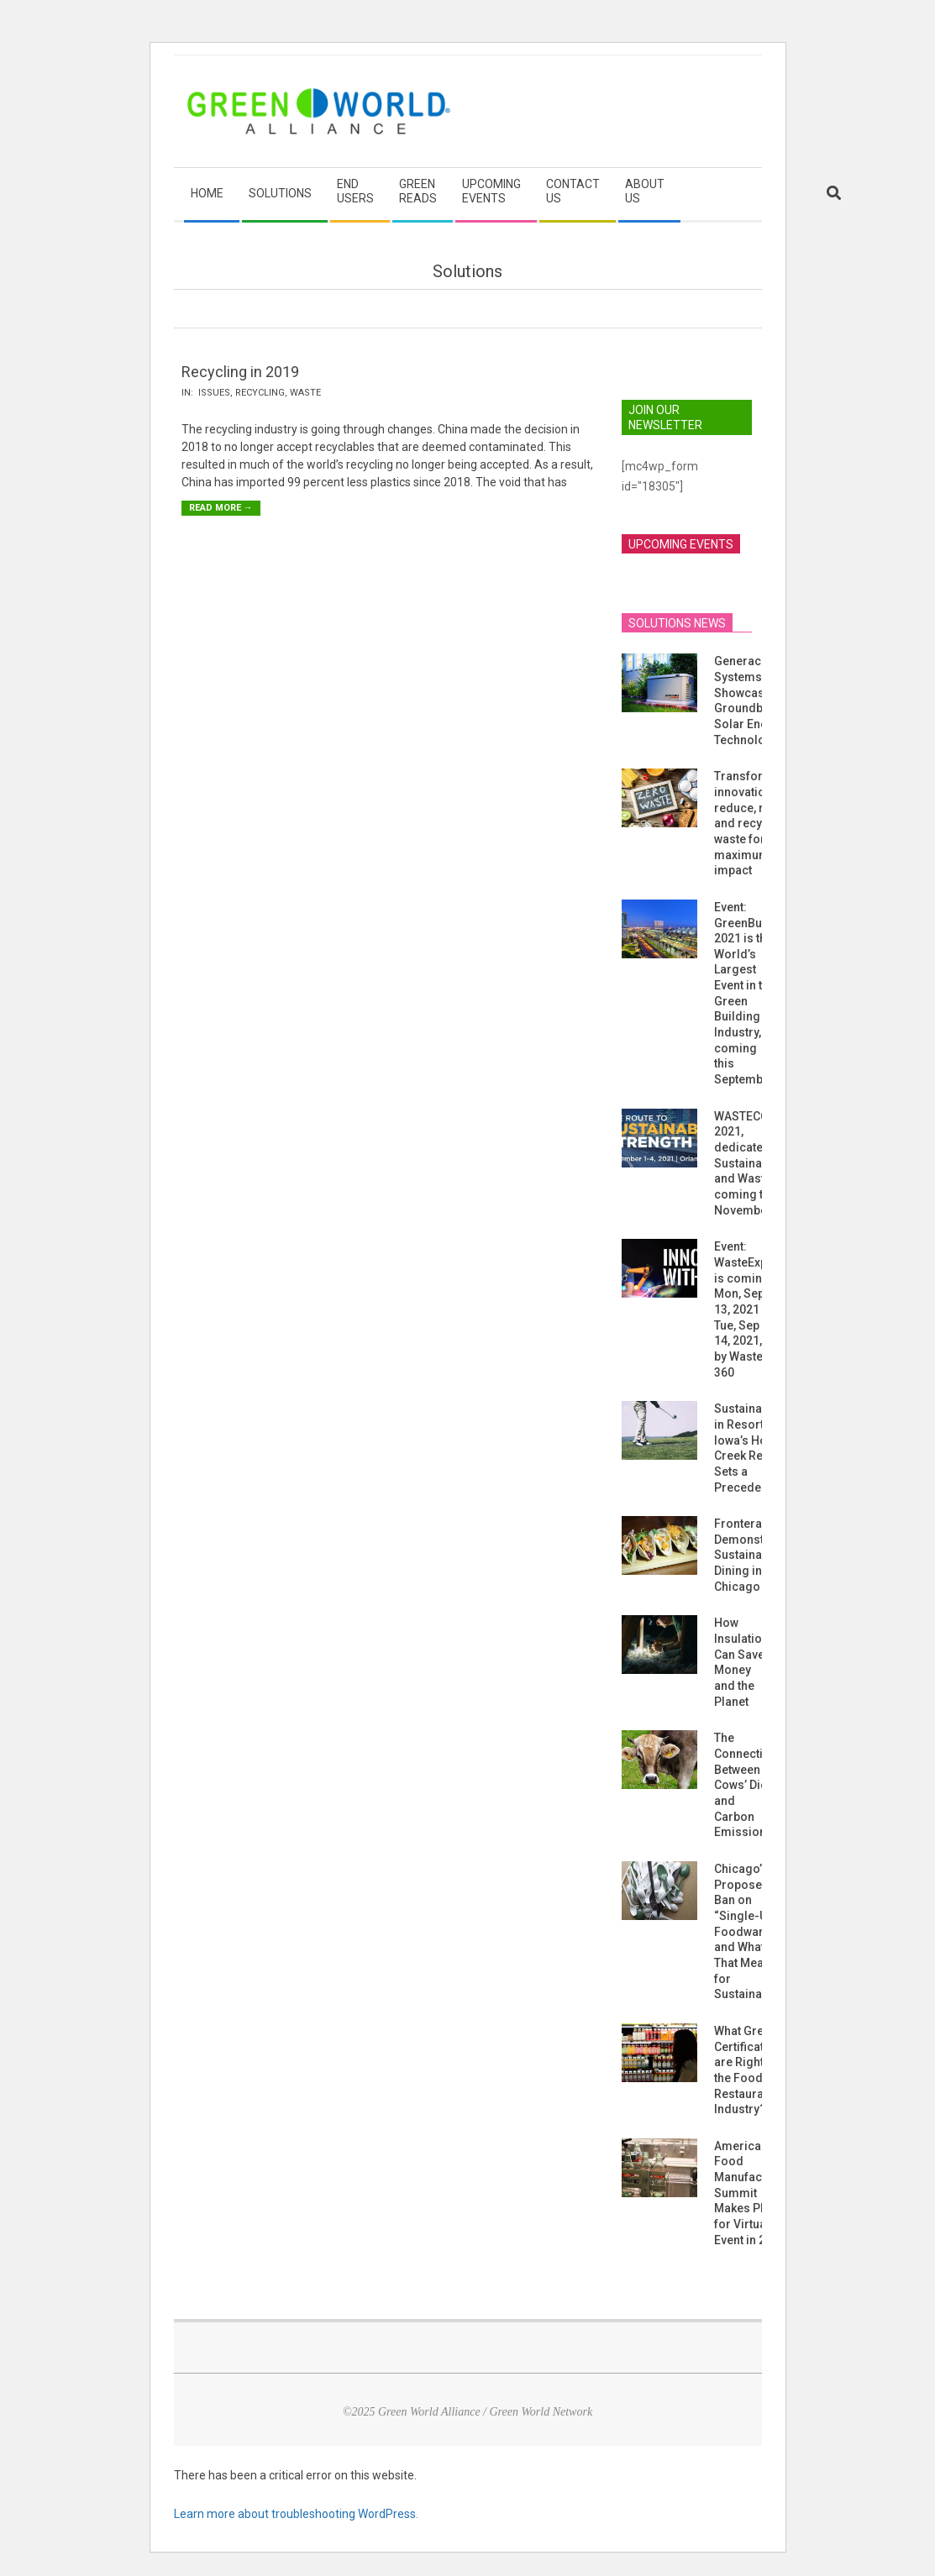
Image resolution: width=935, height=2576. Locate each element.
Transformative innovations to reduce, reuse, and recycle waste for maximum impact (757, 823)
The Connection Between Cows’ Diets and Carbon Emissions (745, 1785)
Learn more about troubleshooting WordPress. (296, 2514)
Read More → (221, 507)
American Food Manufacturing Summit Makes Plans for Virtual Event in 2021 (754, 2193)
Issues (214, 392)
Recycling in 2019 (240, 371)
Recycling (260, 392)
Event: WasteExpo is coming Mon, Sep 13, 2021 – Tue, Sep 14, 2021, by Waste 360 (744, 1309)
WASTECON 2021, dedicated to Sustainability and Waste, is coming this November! (751, 1163)
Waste (305, 392)
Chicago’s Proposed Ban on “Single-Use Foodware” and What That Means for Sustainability (751, 1931)
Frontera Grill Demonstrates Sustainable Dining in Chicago (753, 1555)
